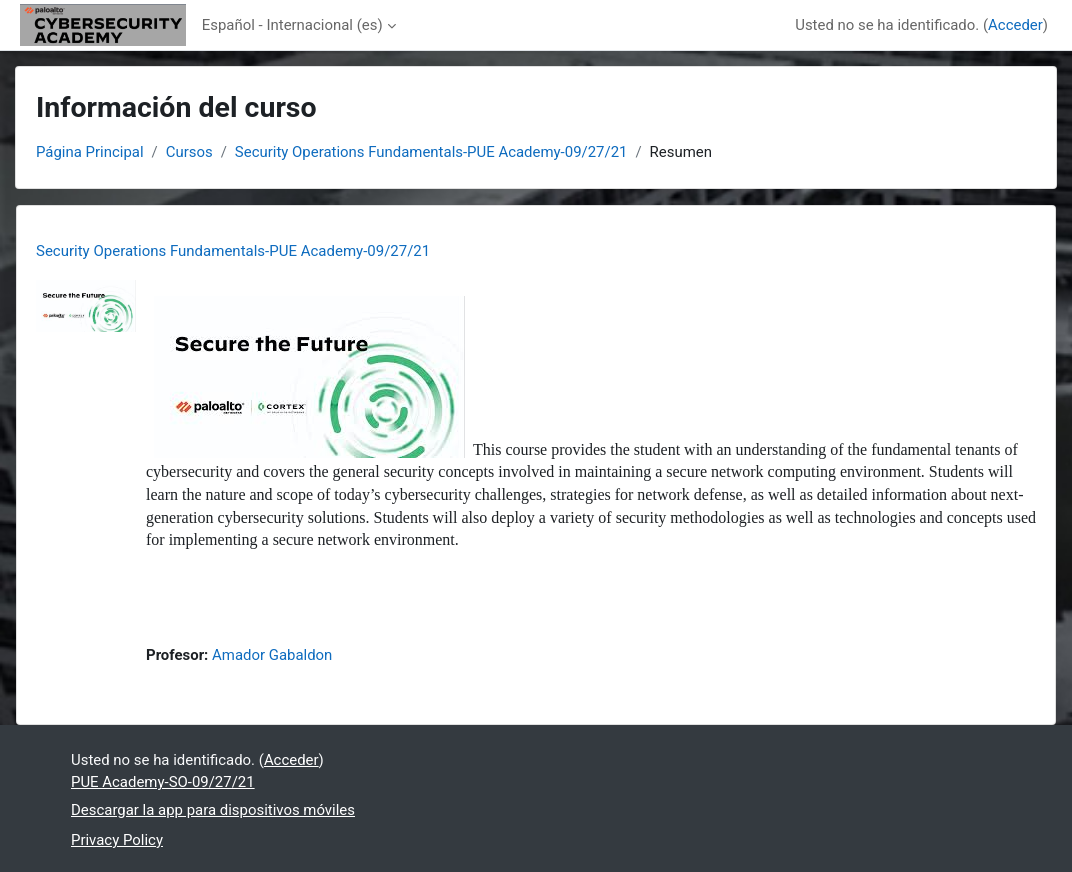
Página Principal (90, 152)
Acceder (1015, 25)
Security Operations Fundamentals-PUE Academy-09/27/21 (431, 152)
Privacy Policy (117, 840)
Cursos (189, 152)
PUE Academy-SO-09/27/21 (163, 782)
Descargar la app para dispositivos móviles (213, 810)
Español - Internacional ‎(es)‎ (292, 25)
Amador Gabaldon (272, 655)
